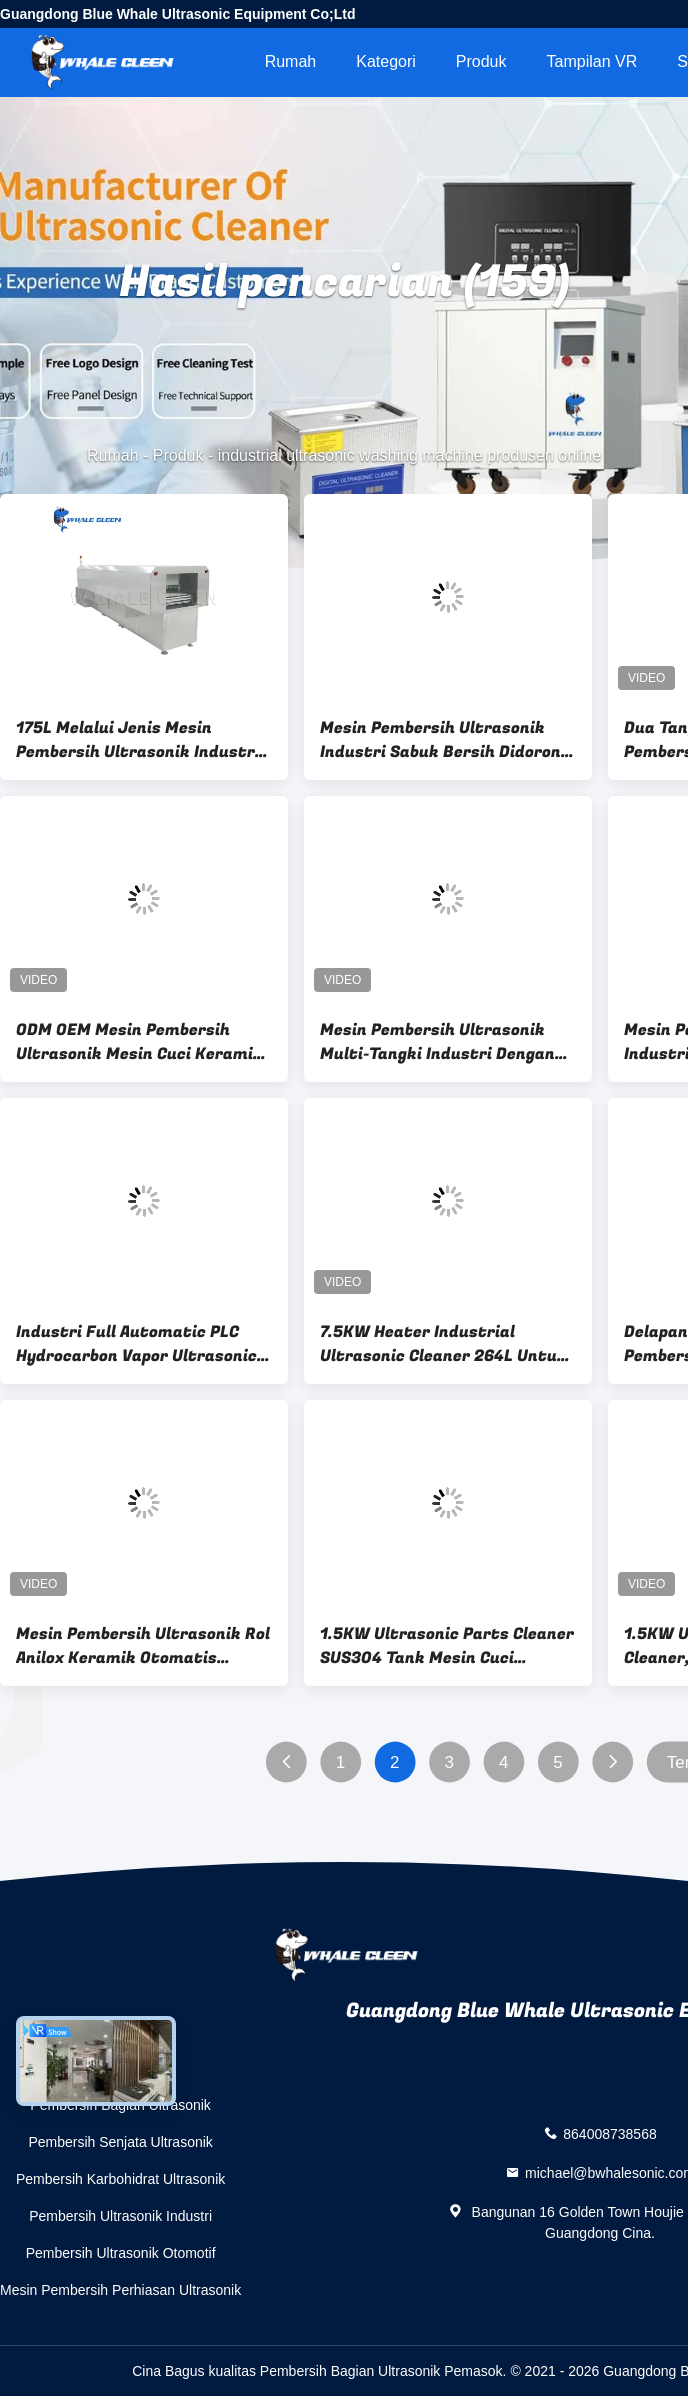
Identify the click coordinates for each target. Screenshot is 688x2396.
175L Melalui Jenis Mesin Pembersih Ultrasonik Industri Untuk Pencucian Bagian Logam (141, 740)
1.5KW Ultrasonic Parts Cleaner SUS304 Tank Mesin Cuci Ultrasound (447, 1646)
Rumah (291, 61)
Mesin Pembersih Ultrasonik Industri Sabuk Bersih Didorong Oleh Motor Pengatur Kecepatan (445, 740)
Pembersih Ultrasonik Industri (120, 2216)
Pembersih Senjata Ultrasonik (120, 2142)
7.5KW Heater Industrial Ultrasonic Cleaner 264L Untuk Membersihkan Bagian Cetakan (444, 1344)
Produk (481, 61)
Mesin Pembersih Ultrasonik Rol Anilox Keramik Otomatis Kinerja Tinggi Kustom (143, 1646)
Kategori (386, 61)
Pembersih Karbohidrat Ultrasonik (120, 2179)
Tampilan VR (592, 61)
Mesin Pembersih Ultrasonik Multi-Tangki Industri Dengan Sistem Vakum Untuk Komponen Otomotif (448, 1042)
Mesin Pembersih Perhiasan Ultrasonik (120, 2290)
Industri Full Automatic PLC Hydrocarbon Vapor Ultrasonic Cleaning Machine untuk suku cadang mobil (136, 1344)
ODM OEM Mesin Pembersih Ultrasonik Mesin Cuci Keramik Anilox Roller (139, 1042)
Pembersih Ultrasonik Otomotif (121, 2253)
